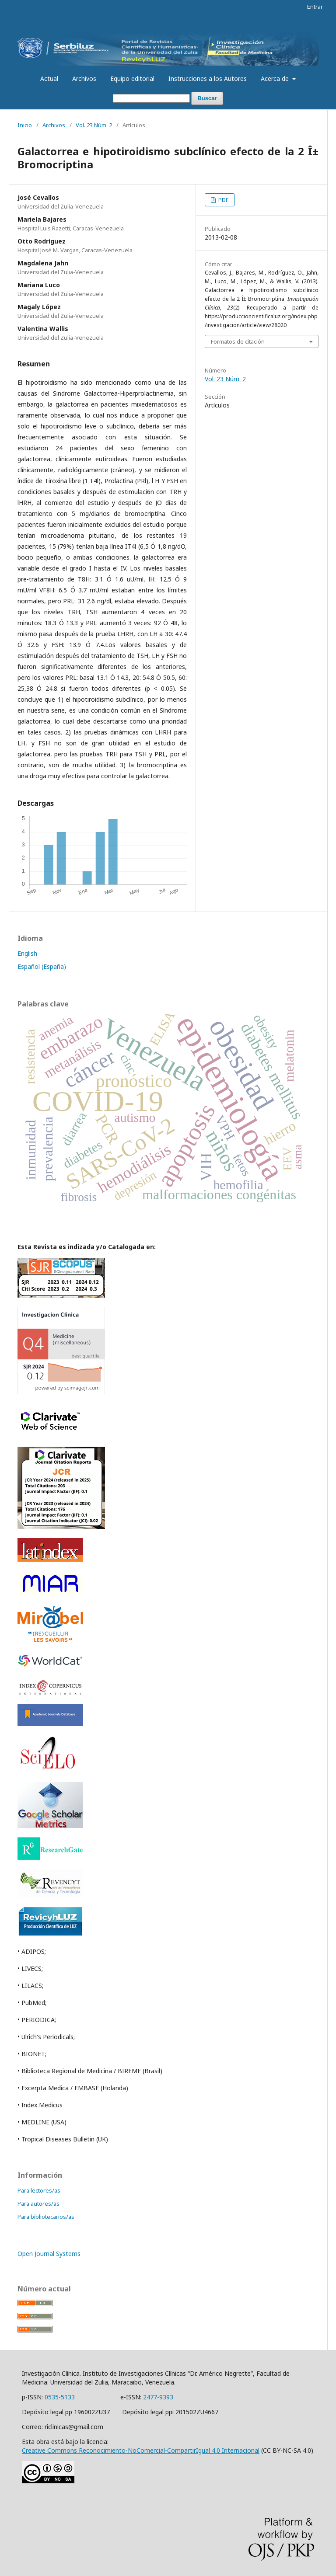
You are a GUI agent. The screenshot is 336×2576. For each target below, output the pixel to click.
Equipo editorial (132, 78)
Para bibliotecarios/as (46, 2217)
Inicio (25, 125)
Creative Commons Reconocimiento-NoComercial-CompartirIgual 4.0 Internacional (140, 2450)
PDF (222, 200)
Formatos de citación (238, 341)
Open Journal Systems (49, 2253)
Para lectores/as (39, 2190)
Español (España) (42, 966)
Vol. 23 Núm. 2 (94, 125)
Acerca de (275, 78)
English (27, 953)
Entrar (315, 6)
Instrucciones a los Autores (207, 78)
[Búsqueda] (151, 98)
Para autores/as (39, 2203)
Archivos (84, 78)
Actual (49, 78)
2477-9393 (158, 2397)
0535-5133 (60, 2397)
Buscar (207, 98)
